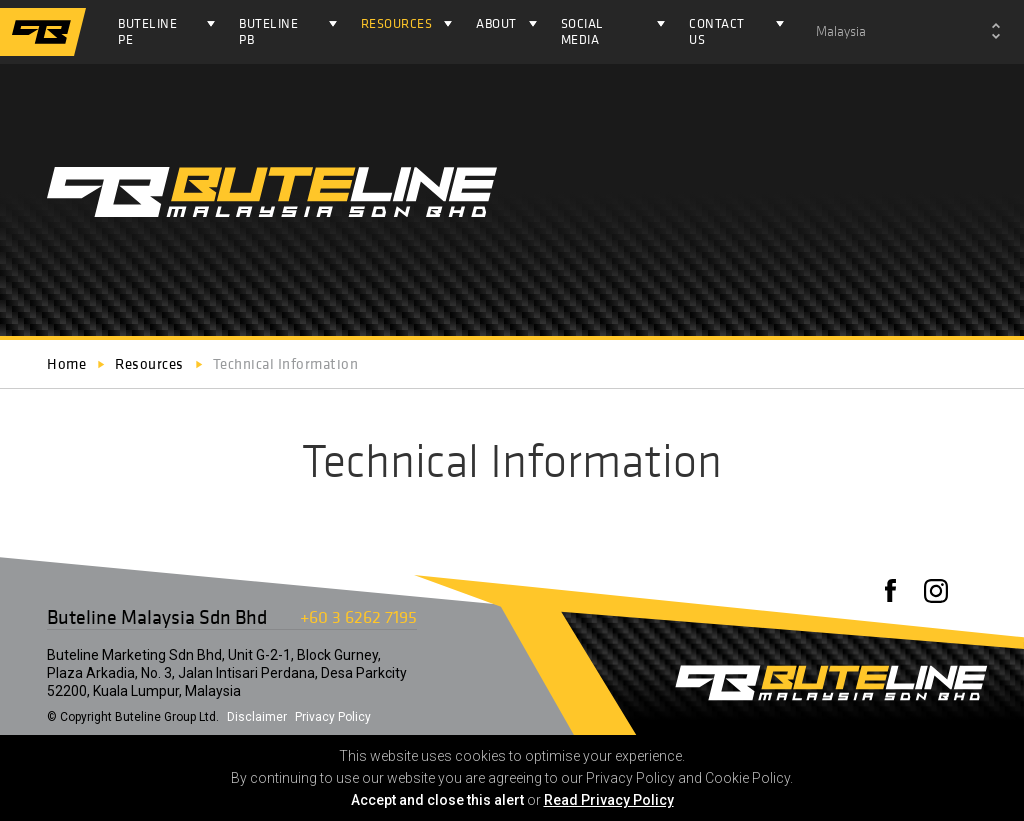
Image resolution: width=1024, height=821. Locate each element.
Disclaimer (257, 717)
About (496, 23)
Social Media (582, 31)
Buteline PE (147, 31)
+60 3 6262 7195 (358, 616)
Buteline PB (268, 31)
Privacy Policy (333, 717)
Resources (397, 23)
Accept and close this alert (437, 800)
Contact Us (717, 31)
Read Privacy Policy (609, 800)
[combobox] (908, 32)
